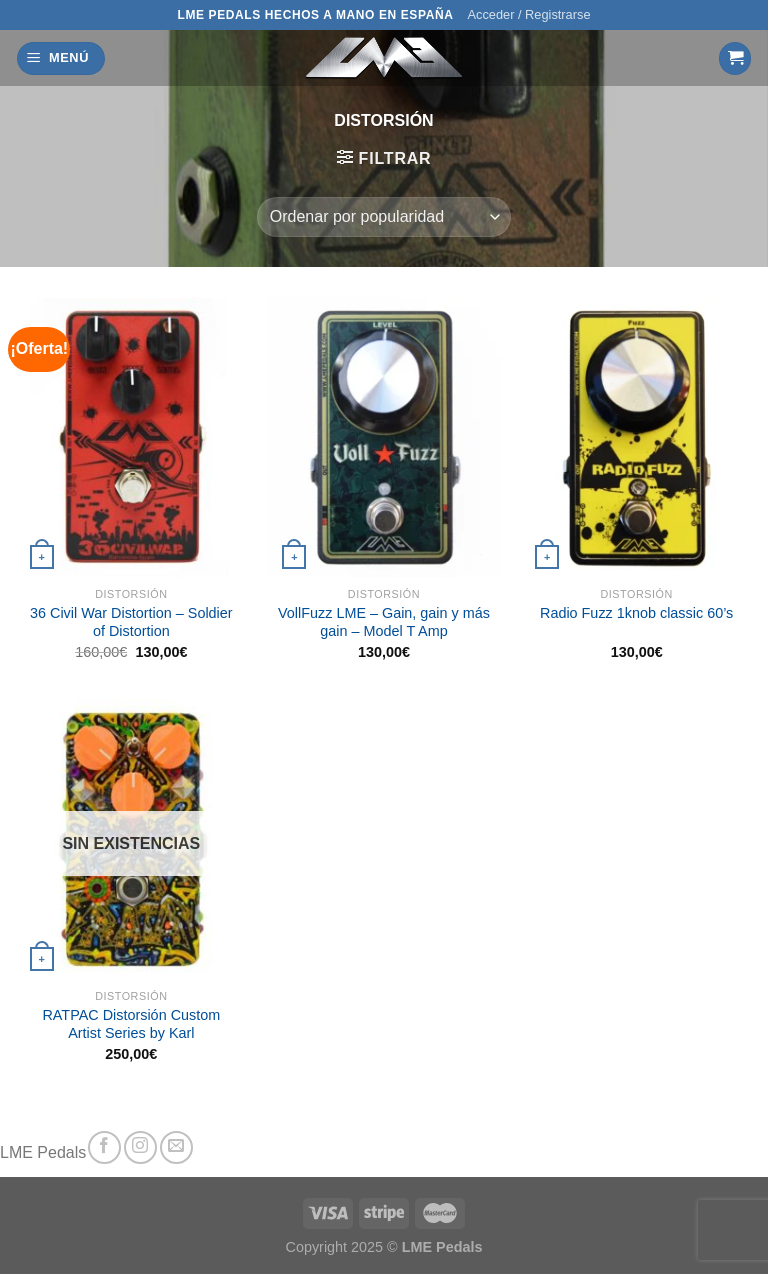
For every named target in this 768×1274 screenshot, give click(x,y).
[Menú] (61, 58)
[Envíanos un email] (176, 1147)
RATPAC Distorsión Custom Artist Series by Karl (131, 1024)
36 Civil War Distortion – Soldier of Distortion (131, 622)
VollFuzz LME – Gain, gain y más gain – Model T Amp (384, 622)
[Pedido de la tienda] (384, 217)
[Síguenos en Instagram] (140, 1147)
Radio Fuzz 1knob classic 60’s (636, 613)
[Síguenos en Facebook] (104, 1147)
